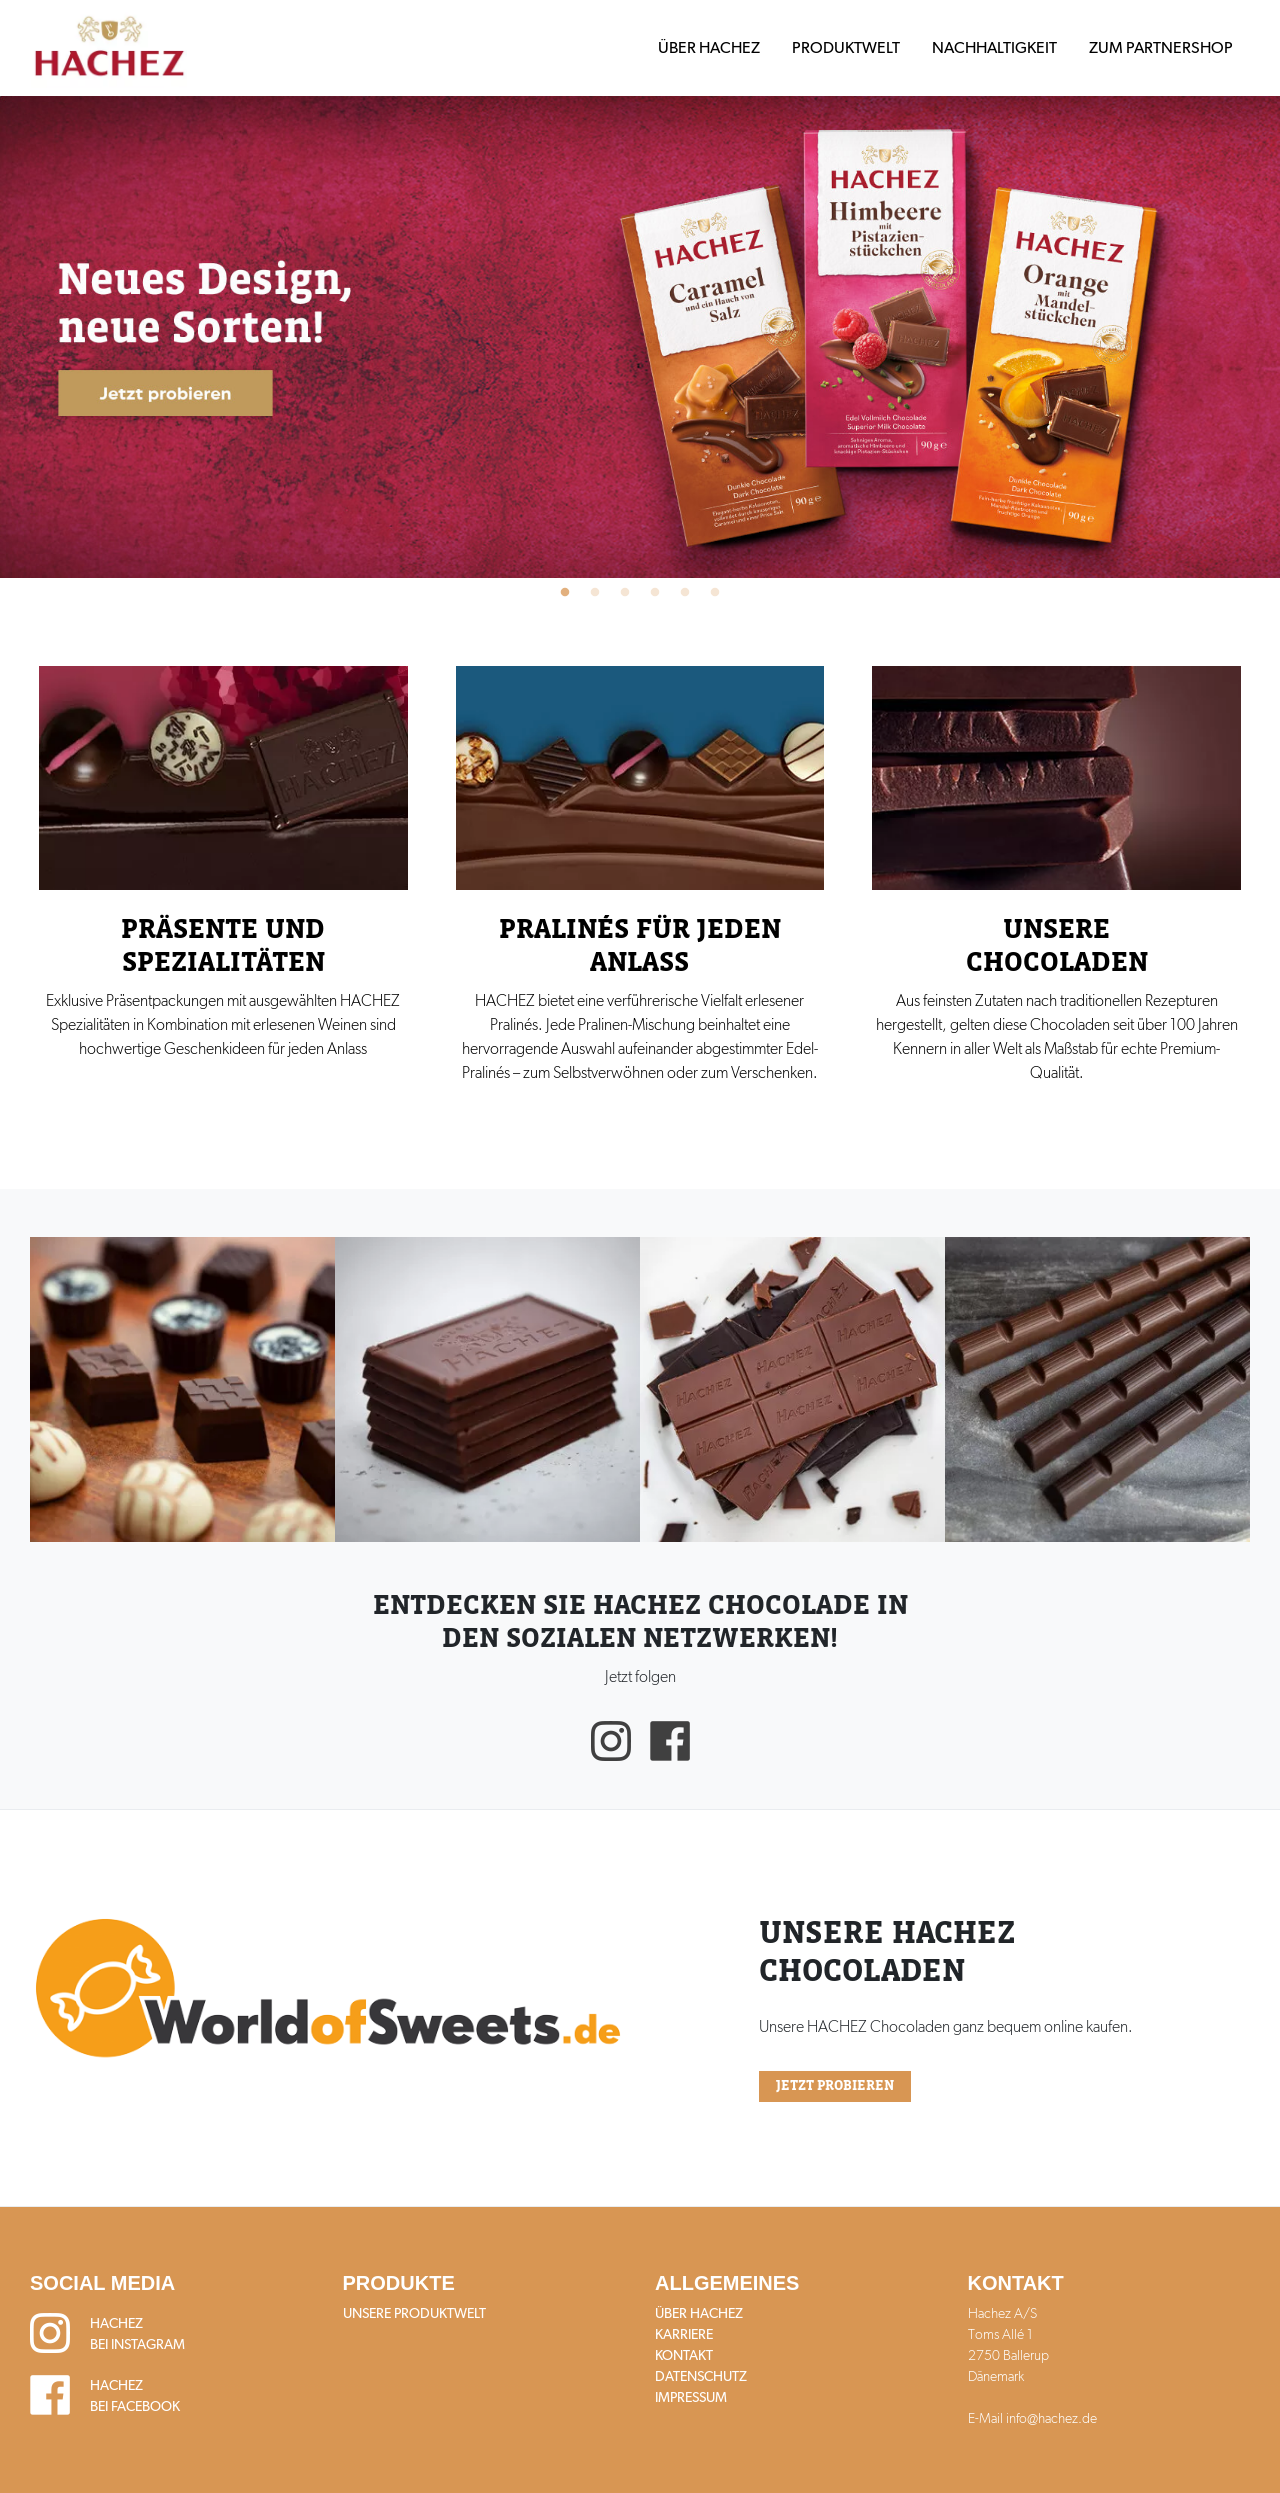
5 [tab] (685, 593)
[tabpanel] (640, 337)
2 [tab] (595, 593)
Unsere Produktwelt (414, 2313)
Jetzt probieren (835, 2086)
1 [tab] (565, 593)
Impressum (691, 2397)
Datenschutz (701, 2376)
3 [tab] (625, 593)
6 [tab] (715, 593)
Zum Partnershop (1161, 47)
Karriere (684, 2334)
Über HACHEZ (709, 47)
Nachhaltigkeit (994, 47)
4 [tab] (655, 593)
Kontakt (684, 2355)
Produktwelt (846, 47)
